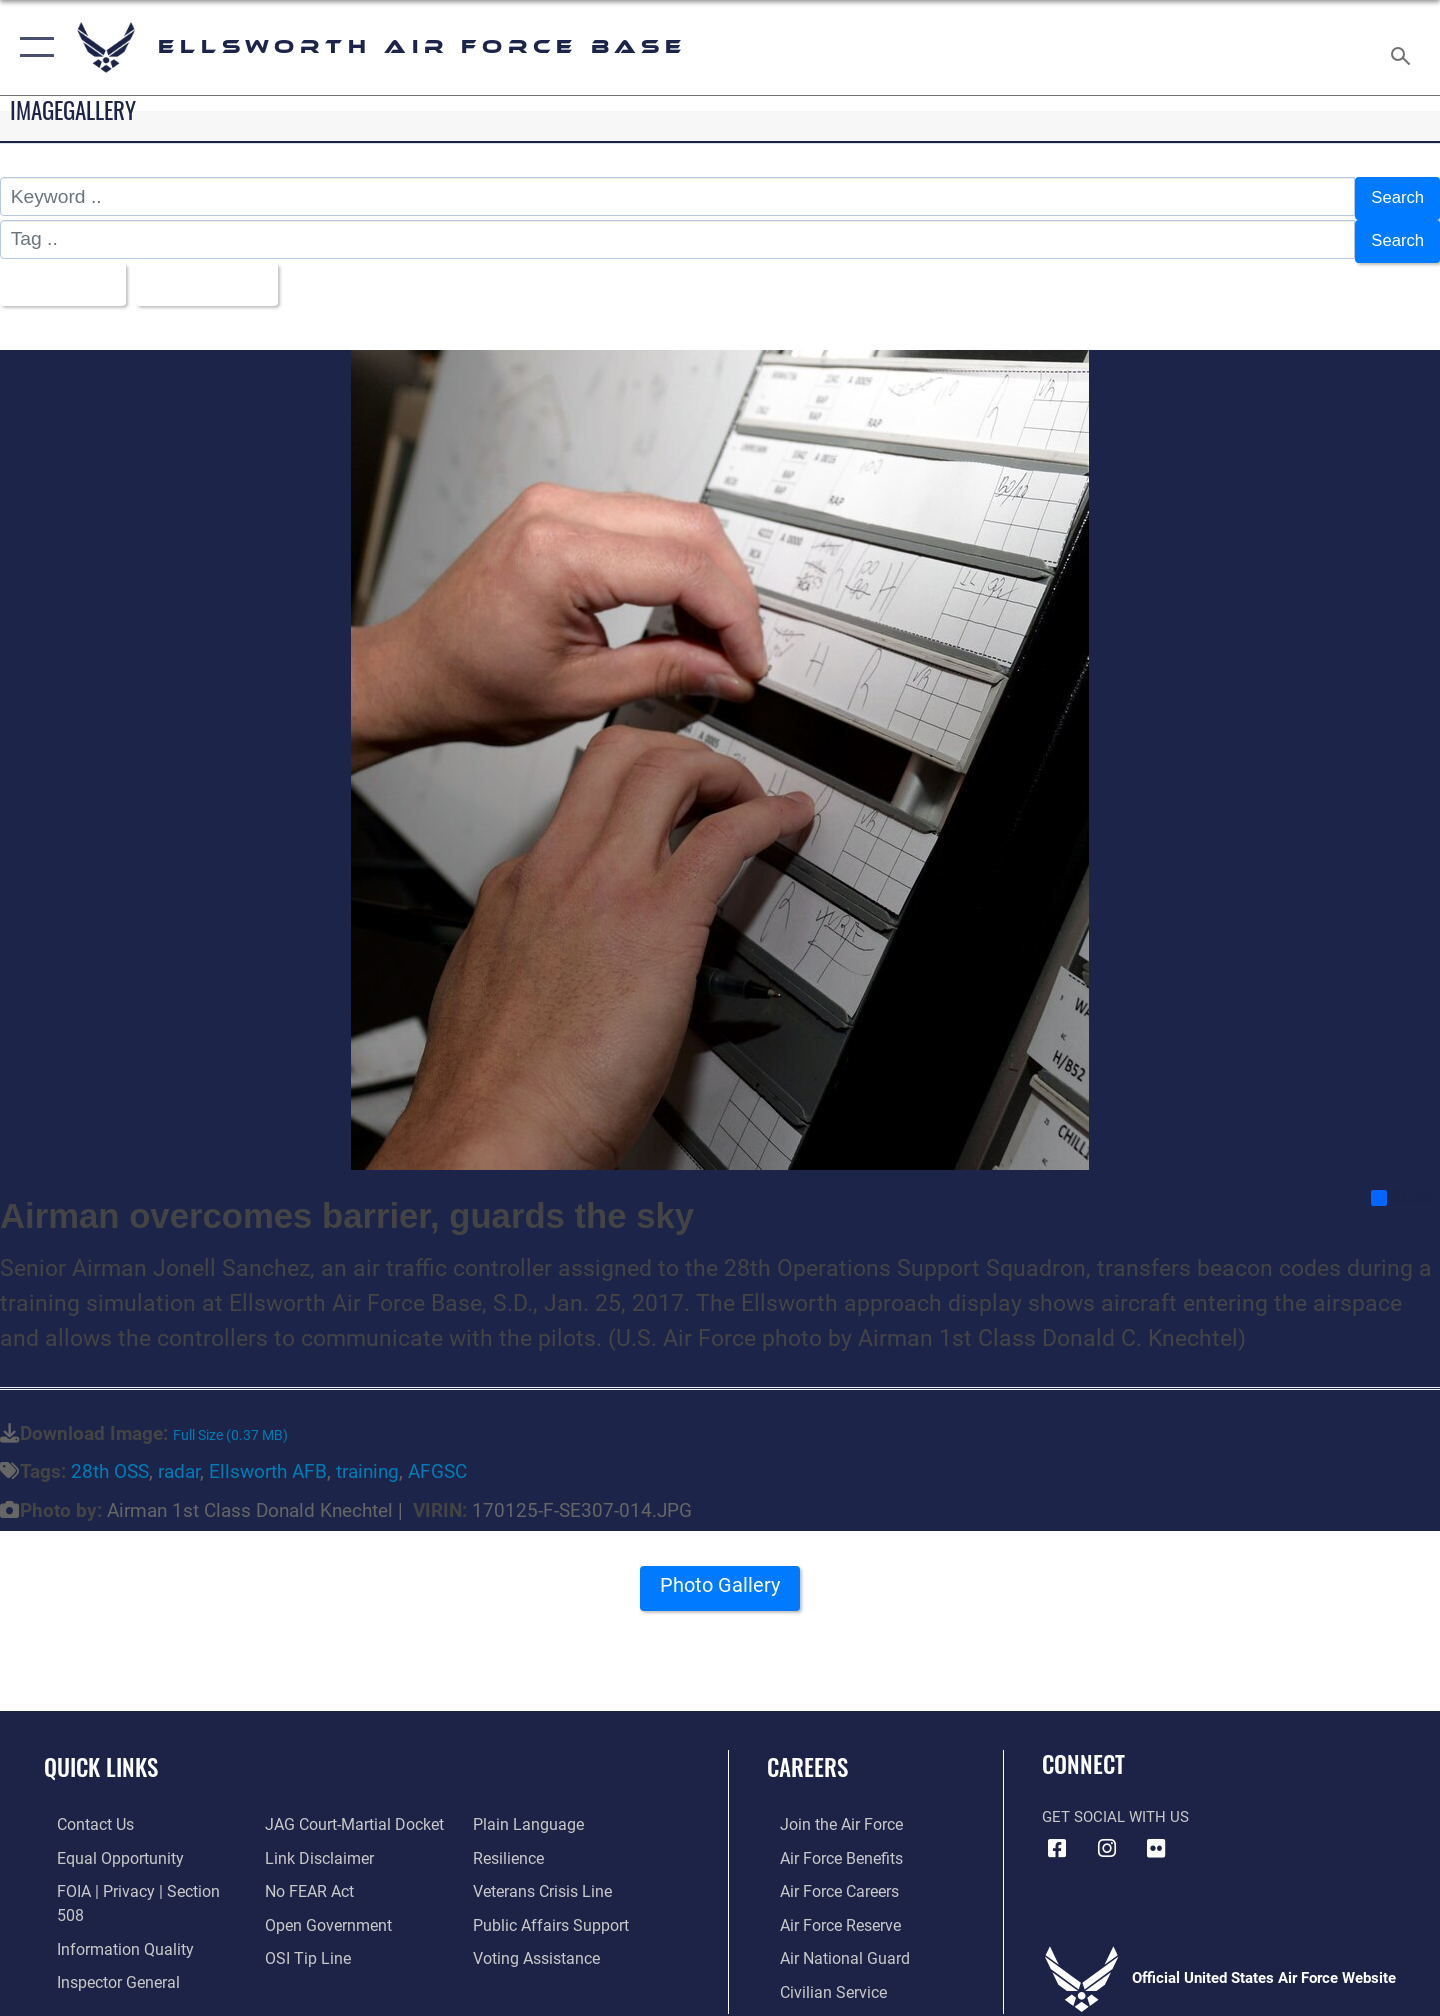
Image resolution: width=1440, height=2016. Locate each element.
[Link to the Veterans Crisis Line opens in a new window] (544, 1877)
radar (179, 1458)
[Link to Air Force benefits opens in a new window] (826, 1844)
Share (1404, 1185)
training (367, 1458)
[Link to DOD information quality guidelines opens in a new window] (108, 1909)
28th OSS (110, 1458)
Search (1393, 196)
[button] (32, 47)
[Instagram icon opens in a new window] (1107, 1836)
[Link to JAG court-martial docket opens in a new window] (347, 1811)
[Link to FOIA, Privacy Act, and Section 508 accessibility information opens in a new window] (135, 1877)
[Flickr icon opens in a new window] (1156, 1836)
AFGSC (437, 1458)
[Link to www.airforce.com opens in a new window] (826, 1811)
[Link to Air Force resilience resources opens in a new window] (511, 1844)
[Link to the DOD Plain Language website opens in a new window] (527, 1811)
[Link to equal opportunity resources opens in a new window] (103, 1844)
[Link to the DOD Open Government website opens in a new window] (320, 1909)
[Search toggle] (1403, 47)
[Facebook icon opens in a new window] (1057, 1836)
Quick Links (101, 1754)
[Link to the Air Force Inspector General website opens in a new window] (103, 1942)
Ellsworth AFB (268, 1458)
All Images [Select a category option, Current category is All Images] (63, 273)
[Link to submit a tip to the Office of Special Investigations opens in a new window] (301, 1942)
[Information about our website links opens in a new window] (313, 1844)
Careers (807, 1754)
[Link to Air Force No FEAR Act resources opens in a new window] (304, 1877)
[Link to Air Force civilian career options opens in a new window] (818, 1975)
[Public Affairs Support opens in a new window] (550, 1909)
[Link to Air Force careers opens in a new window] (825, 1877)
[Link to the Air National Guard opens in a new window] (828, 1942)
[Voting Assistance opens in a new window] (538, 1942)
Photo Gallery (720, 1579)
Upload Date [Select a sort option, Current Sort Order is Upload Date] (224, 273)
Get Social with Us (1115, 1804)
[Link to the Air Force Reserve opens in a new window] (826, 1909)
